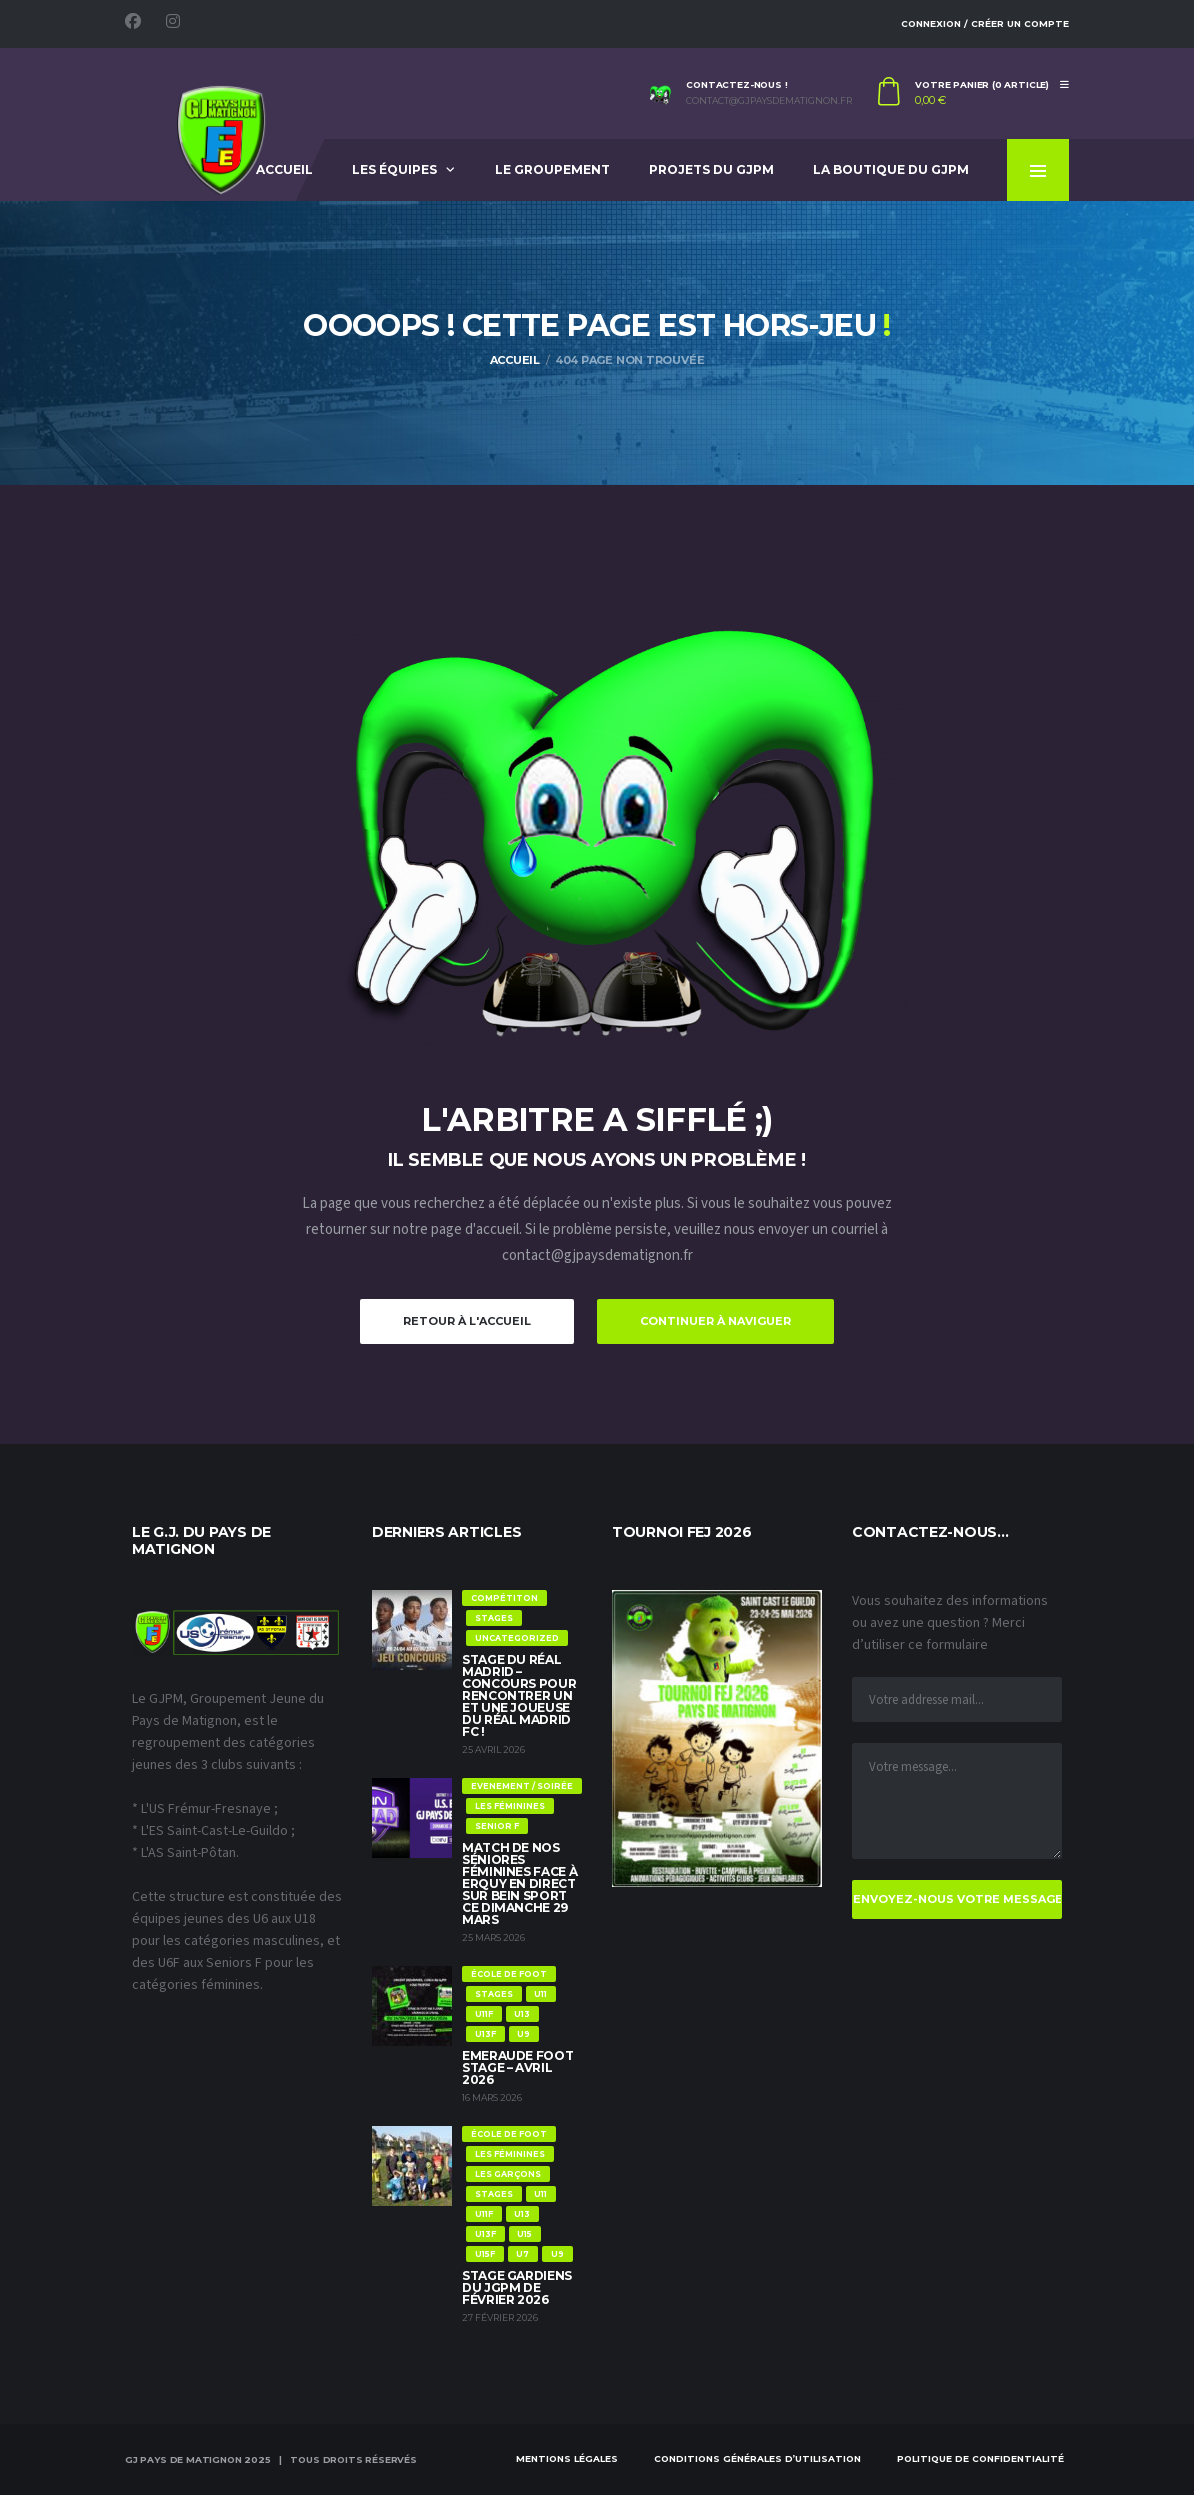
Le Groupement (552, 169)
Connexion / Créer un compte (985, 23)
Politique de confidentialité (980, 2458)
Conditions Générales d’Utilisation (757, 2458)
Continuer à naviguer (715, 1321)
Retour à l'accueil (467, 1321)
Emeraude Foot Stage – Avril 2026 (517, 2067)
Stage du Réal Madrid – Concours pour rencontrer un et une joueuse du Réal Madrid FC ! (519, 1695)
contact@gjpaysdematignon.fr (769, 101)
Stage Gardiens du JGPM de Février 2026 (517, 2287)
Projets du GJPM (711, 169)
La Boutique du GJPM (891, 169)
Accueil (284, 169)
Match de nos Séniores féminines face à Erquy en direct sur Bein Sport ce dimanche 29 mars (519, 1883)
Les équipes (394, 169)
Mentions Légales (567, 2458)
